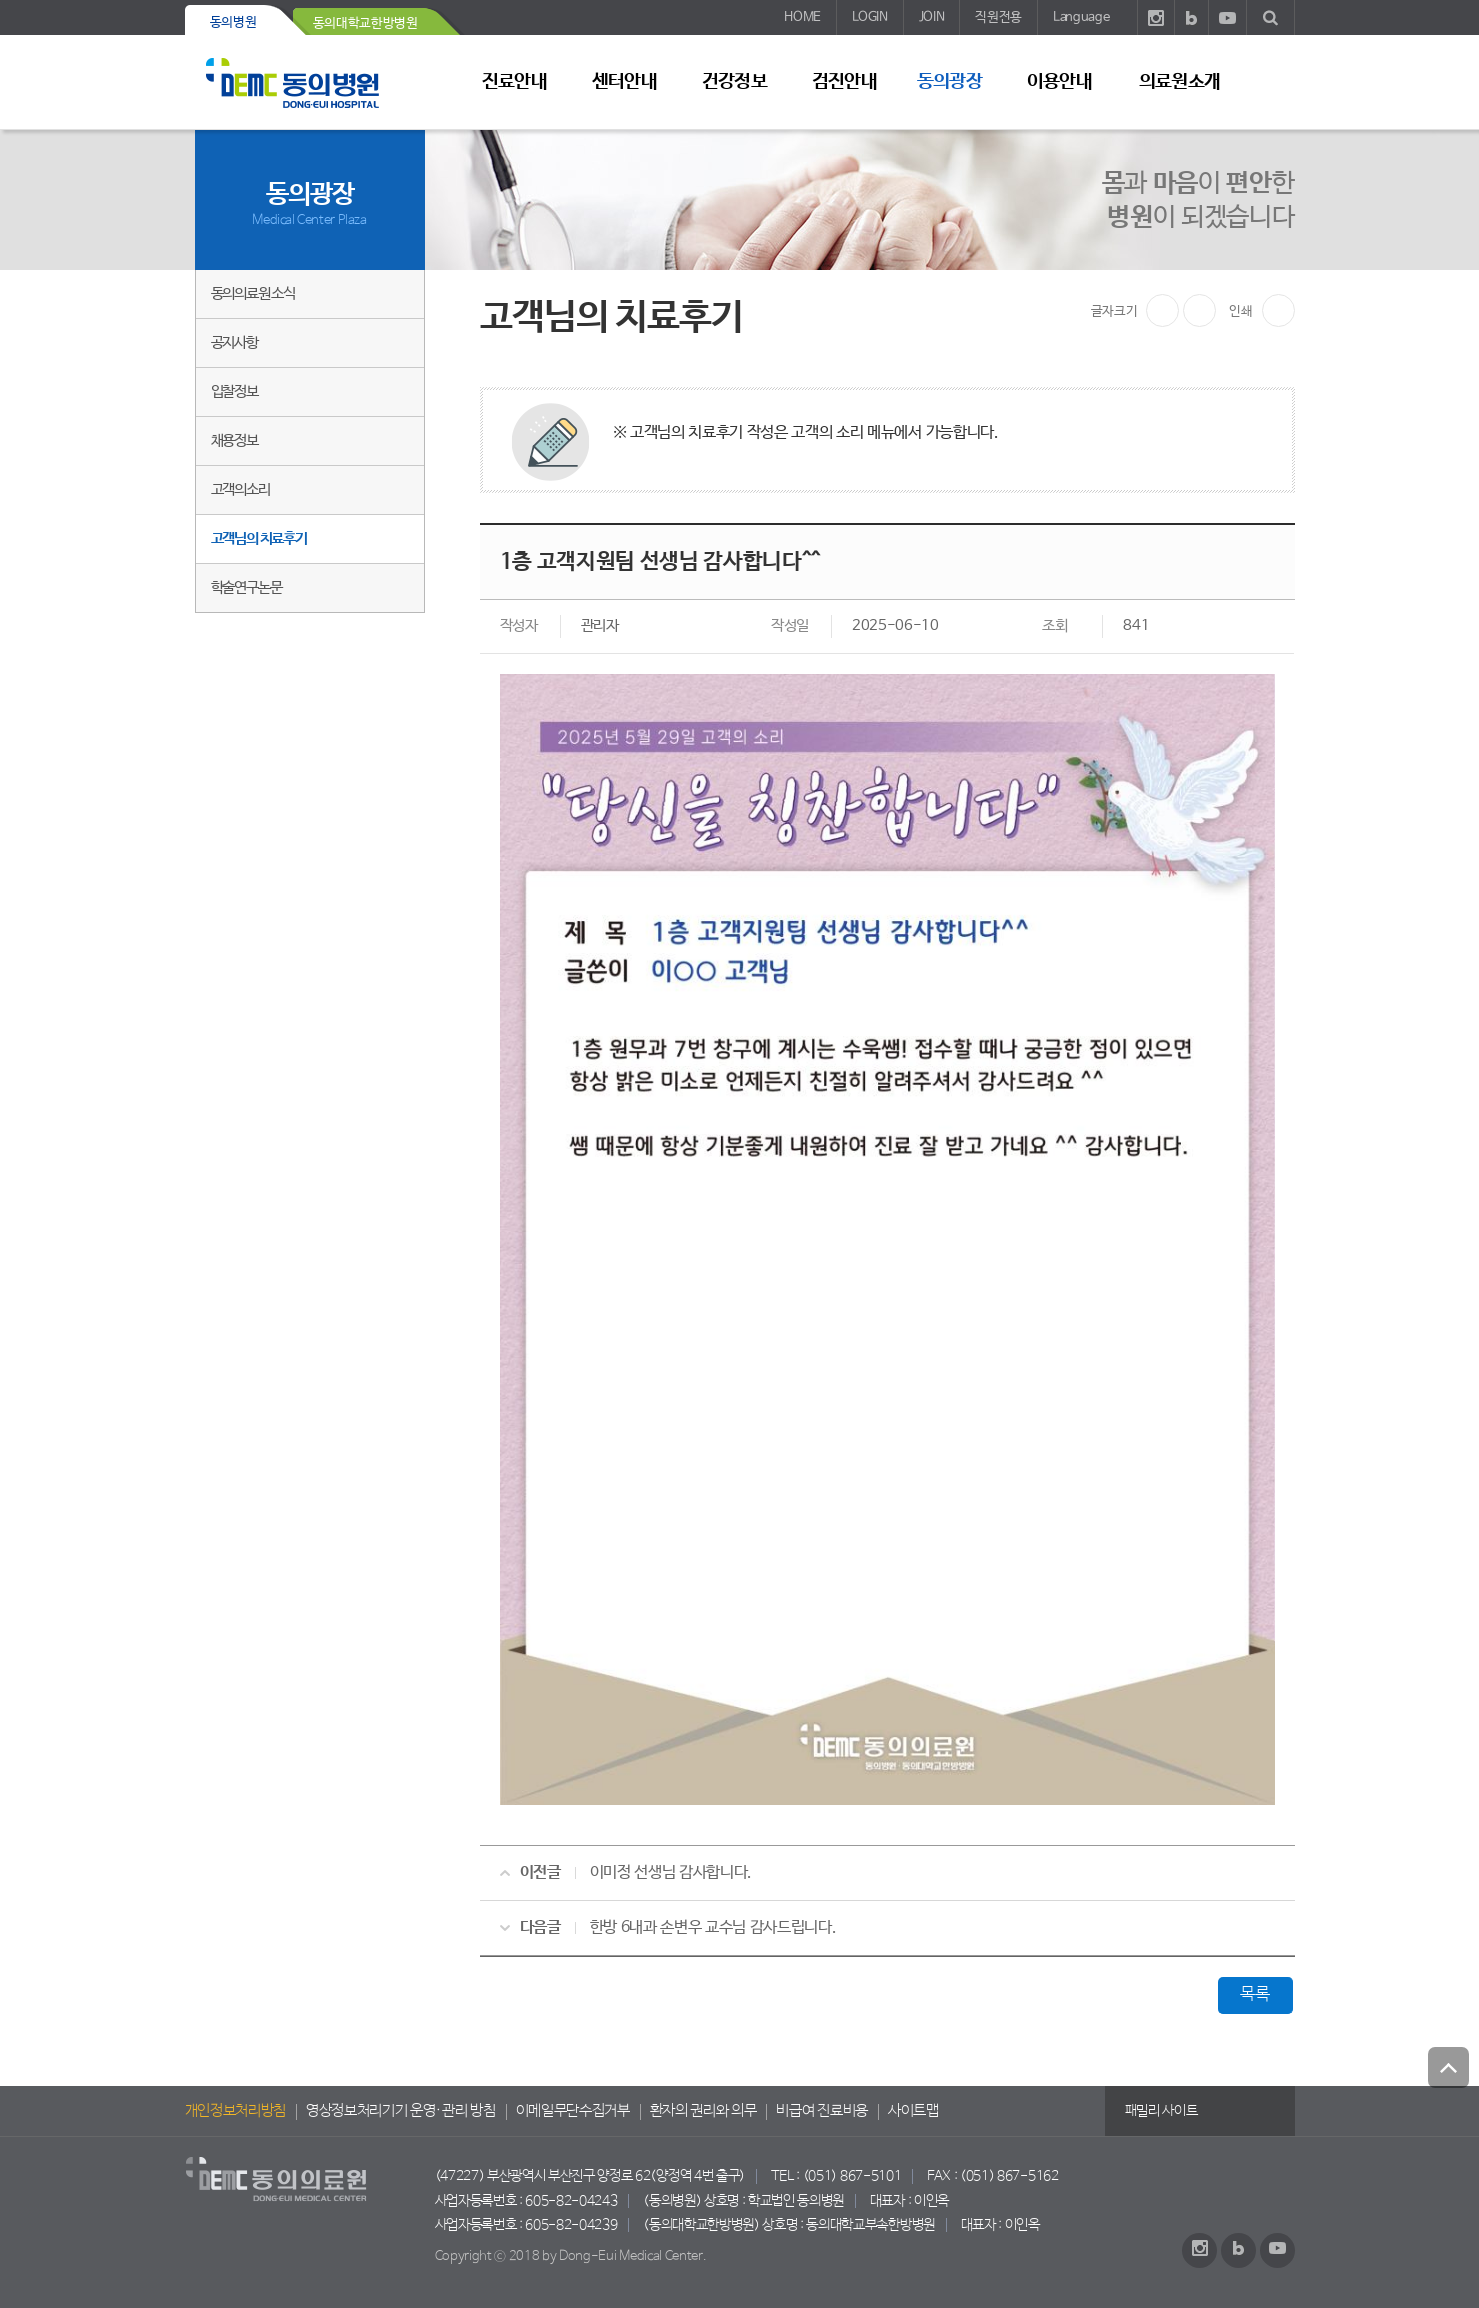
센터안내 (624, 82)
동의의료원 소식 (253, 293)
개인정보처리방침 (235, 2111)
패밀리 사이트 (1161, 2111)
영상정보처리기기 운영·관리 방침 (401, 2111)
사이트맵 (913, 2111)
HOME (802, 17)
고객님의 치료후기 (259, 538)
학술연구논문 (246, 587)
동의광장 (949, 82)
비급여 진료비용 (821, 2111)
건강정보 (734, 82)
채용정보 (234, 440)
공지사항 (234, 342)
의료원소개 (1179, 82)
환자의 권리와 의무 (703, 2111)
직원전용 (998, 17)
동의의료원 (310, 82)
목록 (1254, 1994)
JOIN (932, 17)
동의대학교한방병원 (365, 23)
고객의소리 (240, 489)
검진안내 (844, 82)
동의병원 (233, 22)
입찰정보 (234, 391)
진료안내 (514, 82)
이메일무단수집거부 (573, 2111)
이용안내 (1059, 82)
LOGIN (869, 17)
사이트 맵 (1270, 81)
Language (1081, 17)
